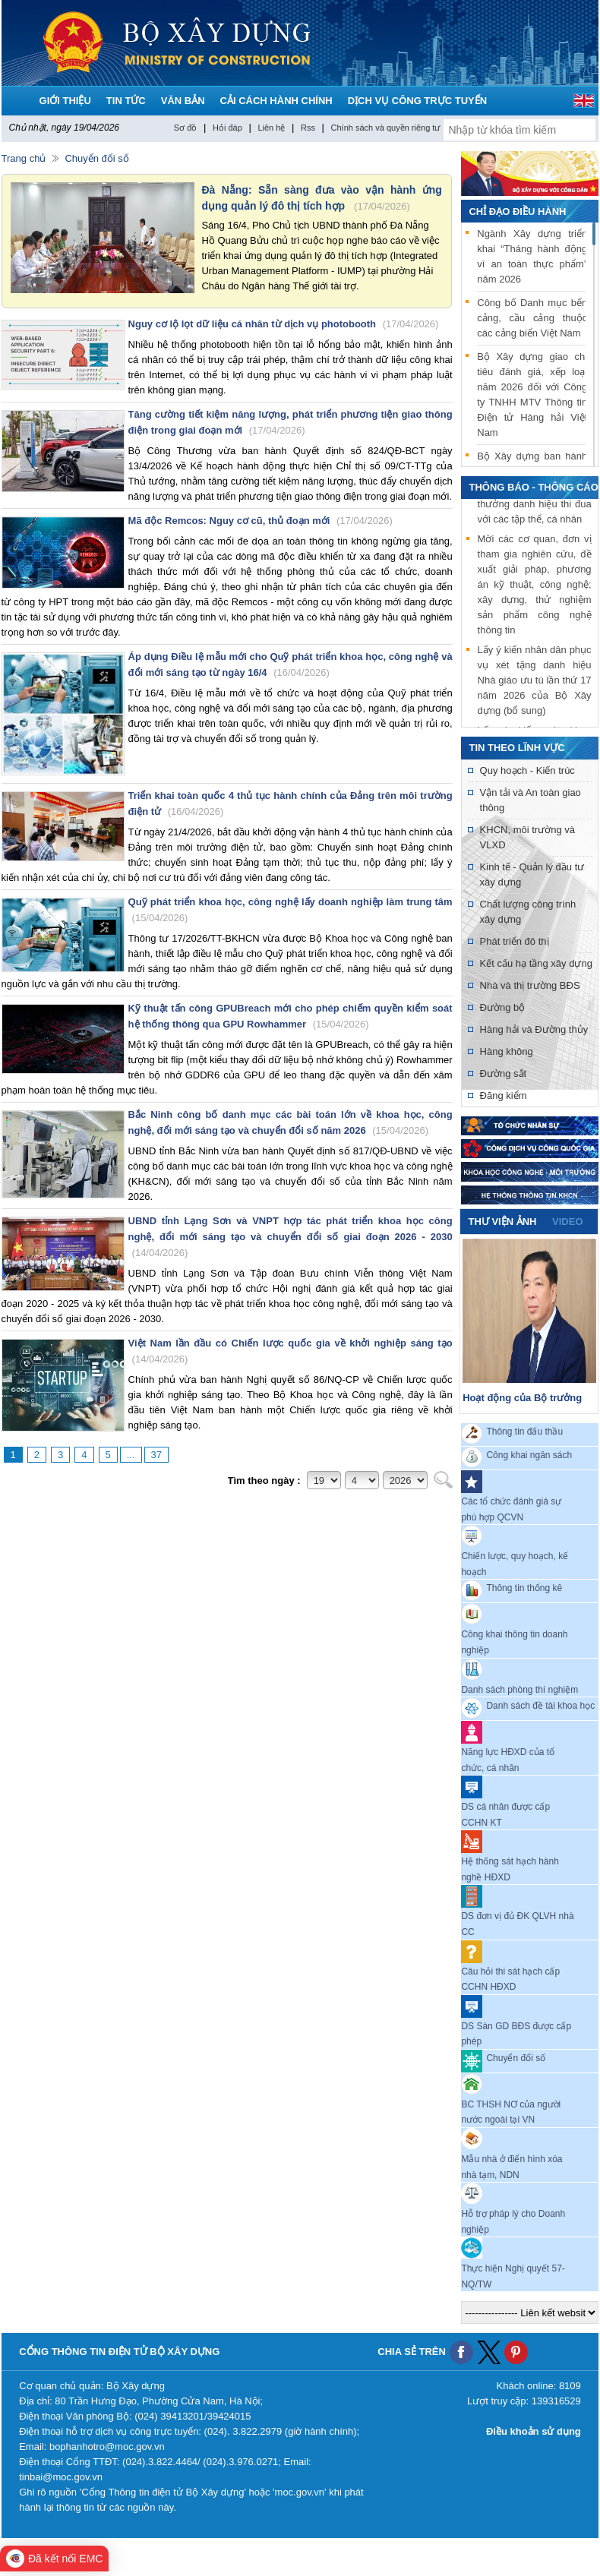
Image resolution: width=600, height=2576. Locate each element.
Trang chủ (24, 158)
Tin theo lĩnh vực (516, 747)
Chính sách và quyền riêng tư (386, 127)
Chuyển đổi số (96, 158)
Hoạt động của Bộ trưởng (522, 1397)
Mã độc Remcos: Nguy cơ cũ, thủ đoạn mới (260, 520)
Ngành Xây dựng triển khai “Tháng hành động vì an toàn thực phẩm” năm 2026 (532, 256)
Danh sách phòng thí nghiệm (519, 1689)
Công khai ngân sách (529, 1455)
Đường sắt (503, 1073)
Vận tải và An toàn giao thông (530, 800)
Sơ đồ (185, 127)
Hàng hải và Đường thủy (534, 1029)
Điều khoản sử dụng (533, 2431)
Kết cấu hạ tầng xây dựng (536, 963)
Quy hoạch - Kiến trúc (527, 770)
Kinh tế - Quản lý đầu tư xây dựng (532, 874)
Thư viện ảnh (502, 1221)
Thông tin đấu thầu (524, 1431)
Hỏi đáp (227, 127)
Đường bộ (503, 1007)
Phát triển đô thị (514, 941)
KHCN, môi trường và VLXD (527, 837)
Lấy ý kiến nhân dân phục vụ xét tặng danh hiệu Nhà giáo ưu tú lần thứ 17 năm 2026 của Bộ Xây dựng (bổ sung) (535, 682)
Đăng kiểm (503, 1095)
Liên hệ (271, 127)
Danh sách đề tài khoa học (540, 1705)
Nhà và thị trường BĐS (530, 985)
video (567, 1221)
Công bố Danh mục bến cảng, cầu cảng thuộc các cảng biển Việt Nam (532, 318)
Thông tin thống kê (524, 1588)
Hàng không (506, 1051)
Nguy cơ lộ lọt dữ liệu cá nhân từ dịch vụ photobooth (283, 324)
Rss (308, 127)
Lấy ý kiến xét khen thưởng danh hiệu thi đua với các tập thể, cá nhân (535, 505)
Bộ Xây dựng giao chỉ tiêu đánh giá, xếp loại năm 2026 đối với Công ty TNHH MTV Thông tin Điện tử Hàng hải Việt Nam (532, 394)
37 (156, 1454)
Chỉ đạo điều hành (517, 211)
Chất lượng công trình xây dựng (528, 911)
